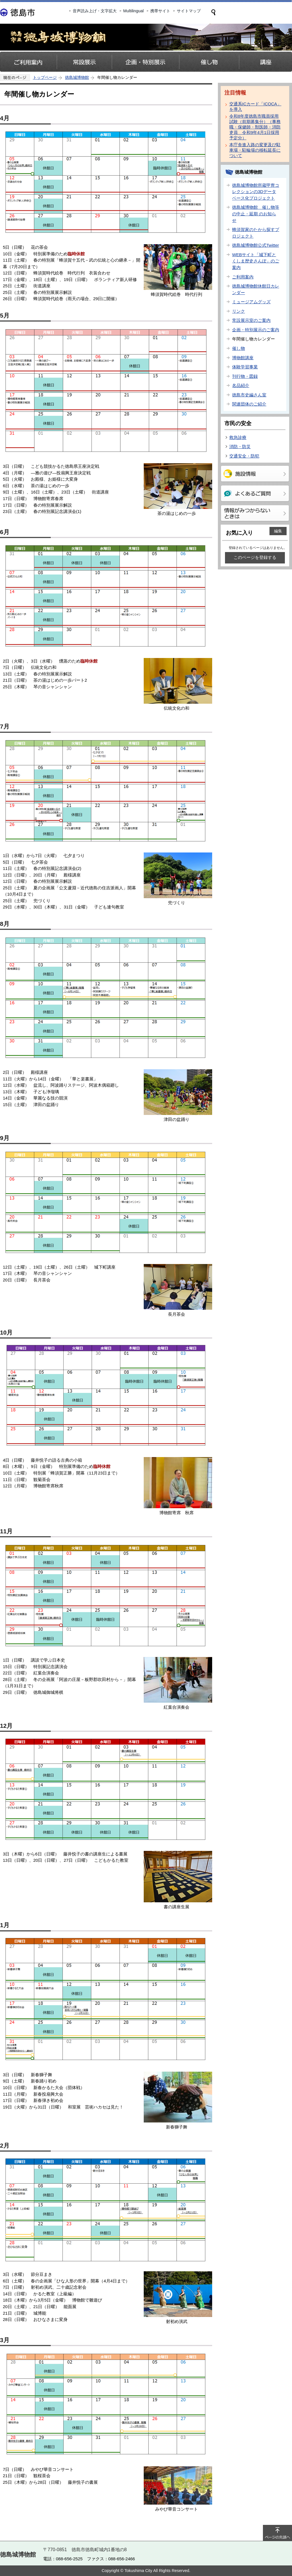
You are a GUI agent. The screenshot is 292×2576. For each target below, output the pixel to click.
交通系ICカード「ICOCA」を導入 (255, 106)
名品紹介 (240, 385)
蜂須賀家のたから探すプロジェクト (255, 232)
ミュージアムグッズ (251, 301)
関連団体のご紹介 (249, 404)
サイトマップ (189, 11)
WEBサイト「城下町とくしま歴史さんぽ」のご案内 (255, 261)
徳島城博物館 (77, 77)
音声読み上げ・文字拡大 (95, 11)
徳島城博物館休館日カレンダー (255, 289)
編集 (278, 531)
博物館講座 (243, 357)
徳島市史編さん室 (249, 394)
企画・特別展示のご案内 (255, 329)
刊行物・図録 (245, 376)
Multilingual (133, 11)
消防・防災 (240, 446)
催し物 (238, 348)
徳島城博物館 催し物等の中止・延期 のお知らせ (255, 213)
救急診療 (237, 437)
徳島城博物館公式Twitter (255, 245)
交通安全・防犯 (244, 456)
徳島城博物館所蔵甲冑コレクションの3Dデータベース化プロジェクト (255, 191)
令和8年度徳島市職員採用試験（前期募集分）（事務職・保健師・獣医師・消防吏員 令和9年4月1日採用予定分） (255, 127)
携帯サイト (160, 11)
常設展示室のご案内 (251, 320)
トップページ (45, 77)
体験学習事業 (245, 366)
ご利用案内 (243, 276)
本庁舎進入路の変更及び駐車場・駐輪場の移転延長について (255, 150)
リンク (238, 311)
